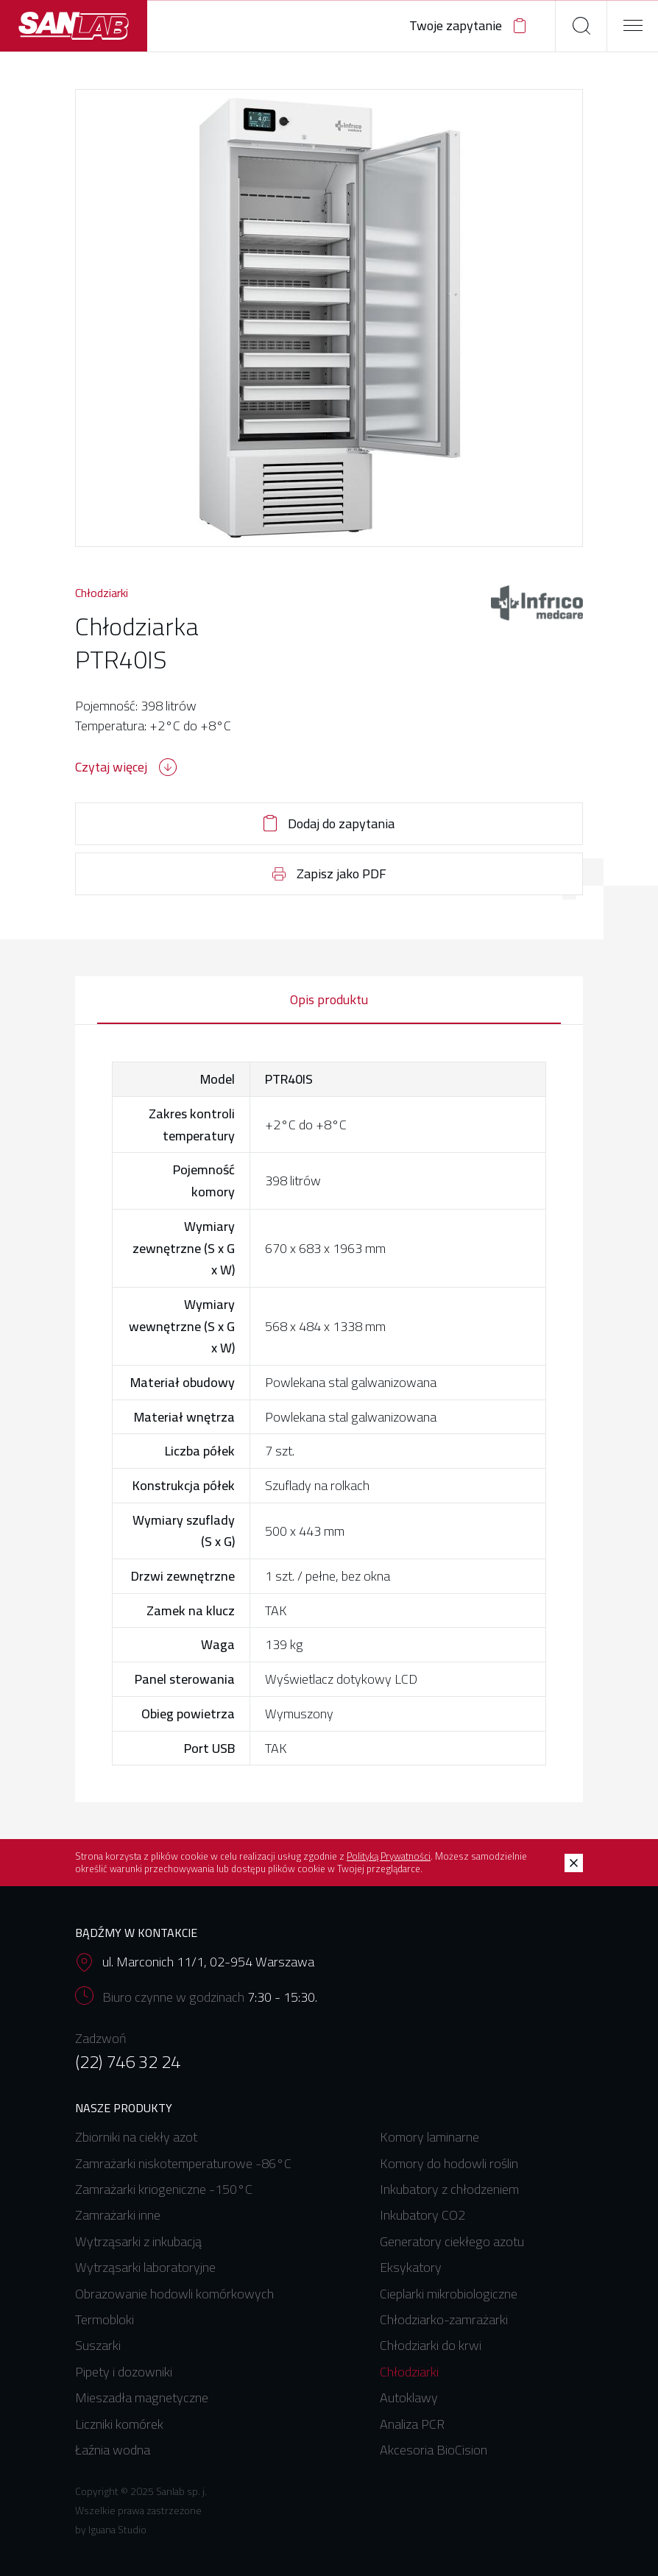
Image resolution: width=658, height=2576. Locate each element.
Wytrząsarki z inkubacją (138, 2241)
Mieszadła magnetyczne (141, 2397)
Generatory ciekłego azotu (452, 2241)
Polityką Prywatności (389, 1856)
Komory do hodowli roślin (449, 2163)
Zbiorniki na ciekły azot (136, 2137)
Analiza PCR (412, 2424)
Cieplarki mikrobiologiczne (448, 2294)
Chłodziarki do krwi (430, 2345)
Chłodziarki (101, 593)
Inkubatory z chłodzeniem (449, 2189)
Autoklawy (409, 2397)
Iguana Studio (117, 2529)
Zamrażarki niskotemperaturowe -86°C (183, 2163)
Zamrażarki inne (117, 2215)
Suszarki (98, 2345)
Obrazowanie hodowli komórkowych (174, 2294)
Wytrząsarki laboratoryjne (145, 2267)
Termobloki (104, 2319)
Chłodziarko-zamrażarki (444, 2319)
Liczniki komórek (119, 2424)
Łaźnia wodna (112, 2450)
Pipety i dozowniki (123, 2372)
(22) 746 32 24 (127, 2062)
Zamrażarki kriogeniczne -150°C (163, 2189)
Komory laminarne (429, 2137)
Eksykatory (411, 2267)
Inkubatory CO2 (422, 2215)
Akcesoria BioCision (433, 2450)
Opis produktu (329, 999)
